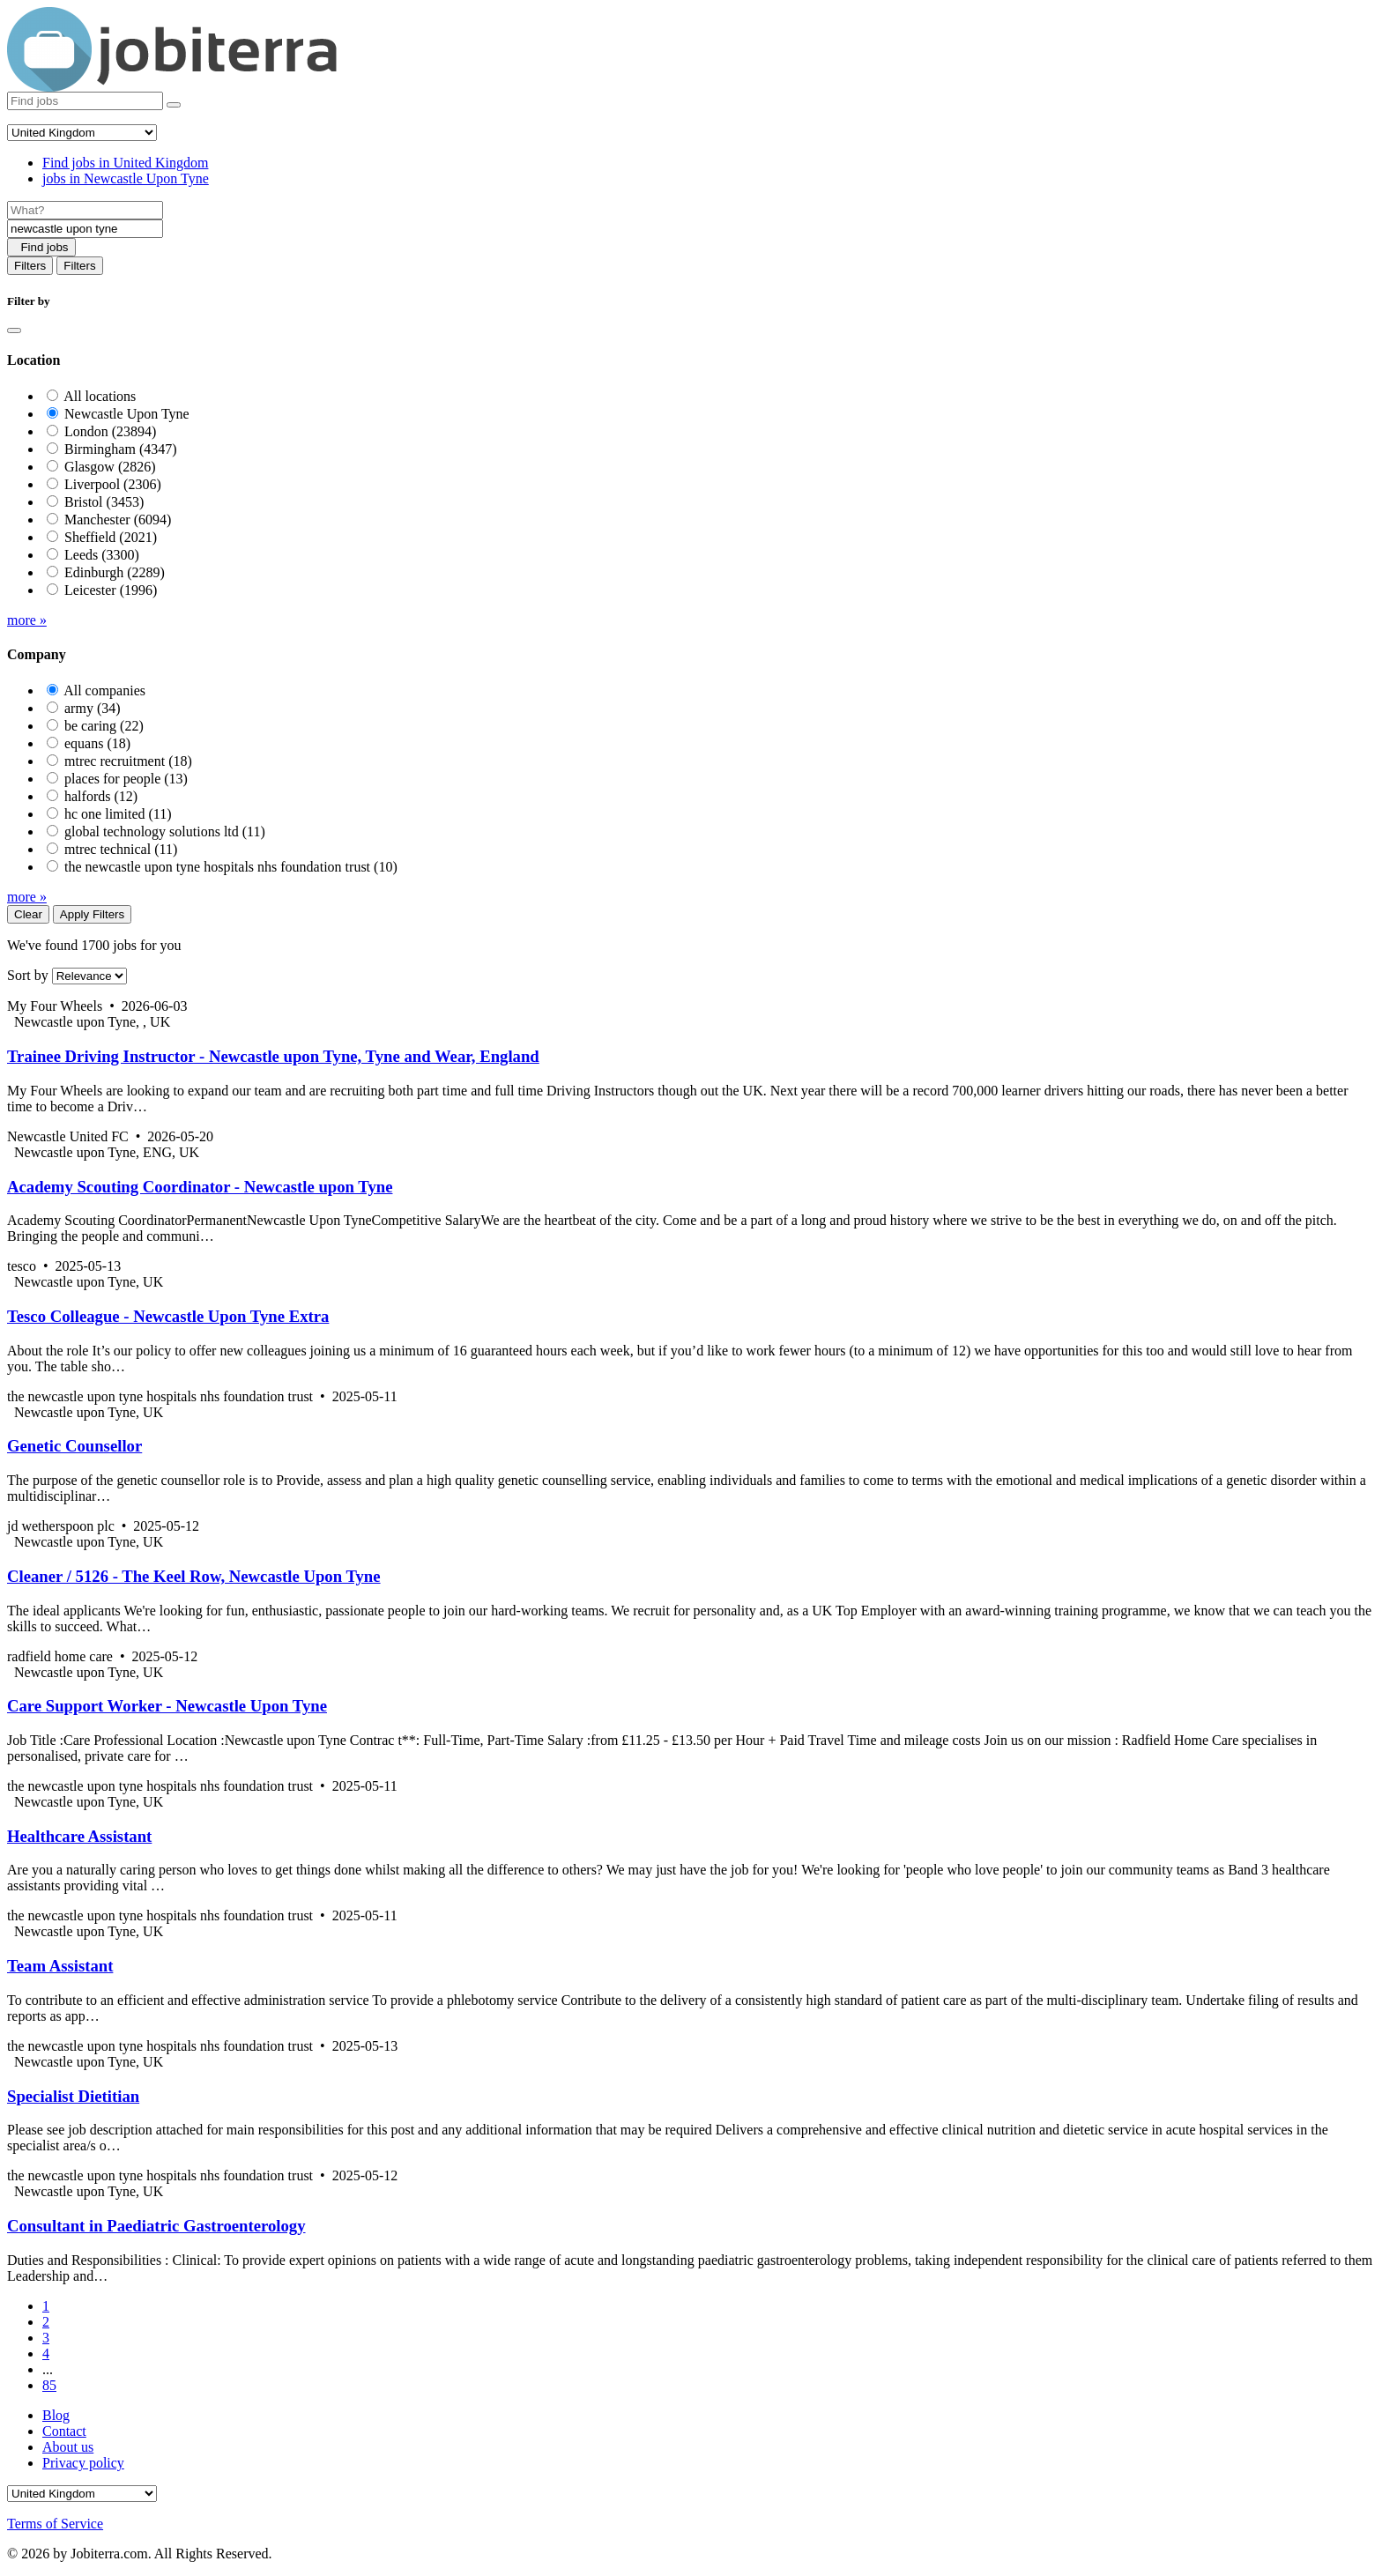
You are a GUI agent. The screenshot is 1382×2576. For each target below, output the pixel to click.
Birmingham (120, 449)
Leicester (110, 590)
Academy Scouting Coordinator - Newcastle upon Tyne (199, 1186)
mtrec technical (120, 849)
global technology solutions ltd (164, 831)
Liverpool (112, 484)
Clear (28, 914)
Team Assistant (60, 1965)
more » (27, 619)
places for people (126, 778)
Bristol (104, 501)
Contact (64, 2431)
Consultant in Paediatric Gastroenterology (156, 2225)
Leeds (101, 554)
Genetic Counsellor (74, 1445)
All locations (99, 396)
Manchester (117, 519)
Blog (56, 2415)
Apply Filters (92, 914)
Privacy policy (83, 2462)
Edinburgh (114, 572)
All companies (104, 690)
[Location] (85, 228)
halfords (100, 796)
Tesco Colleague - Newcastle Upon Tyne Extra (168, 1316)
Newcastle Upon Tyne (126, 413)
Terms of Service (55, 2523)
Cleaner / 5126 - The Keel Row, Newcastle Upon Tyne (194, 1576)
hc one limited (118, 813)
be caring (104, 725)
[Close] (14, 330)
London (110, 431)
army (92, 708)
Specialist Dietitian (73, 2096)
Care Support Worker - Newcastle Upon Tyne (167, 1705)
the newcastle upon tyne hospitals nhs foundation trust (231, 866)
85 (49, 2385)
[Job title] (85, 210)
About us (67, 2446)
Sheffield (110, 537)
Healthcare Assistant (79, 1836)
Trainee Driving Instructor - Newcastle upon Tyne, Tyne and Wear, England (273, 1056)
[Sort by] (89, 976)
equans (97, 743)
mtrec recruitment (128, 760)
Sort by (27, 975)
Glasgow (110, 466)
